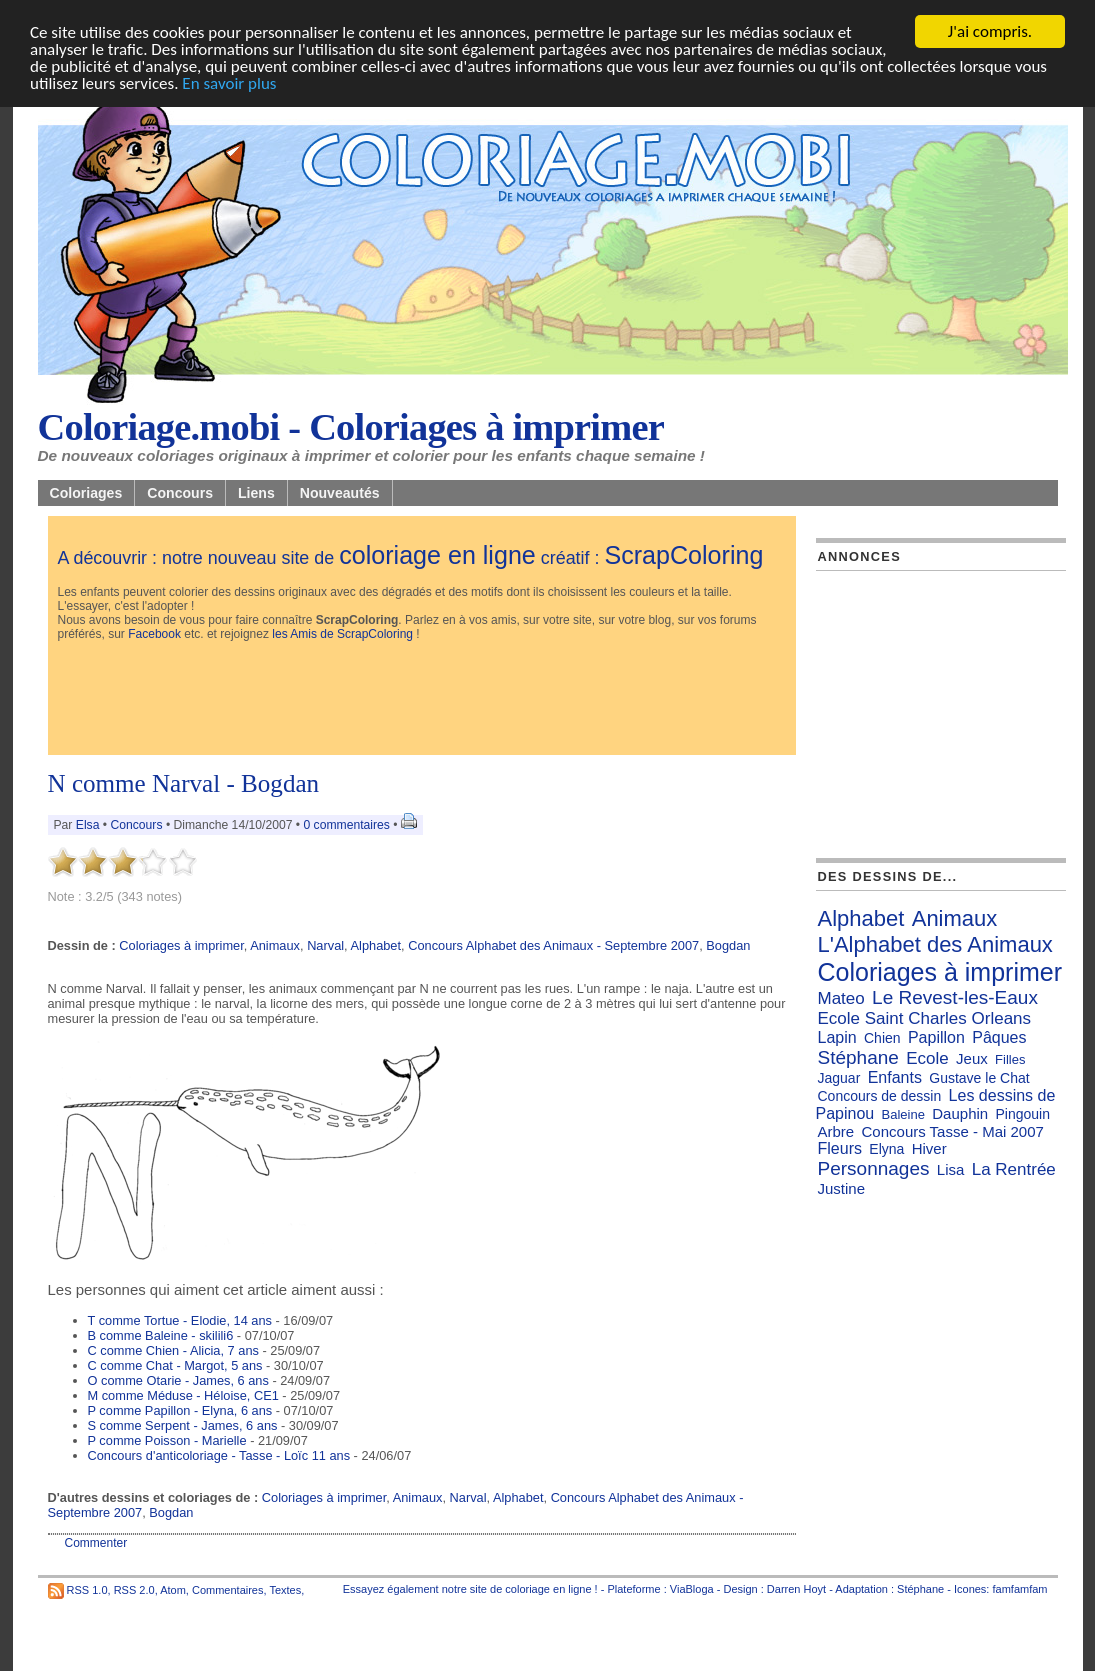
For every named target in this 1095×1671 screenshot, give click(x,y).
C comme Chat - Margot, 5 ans (175, 1365)
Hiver (929, 1148)
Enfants (895, 1077)
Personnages (874, 1168)
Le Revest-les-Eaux (955, 997)
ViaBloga (692, 1589)
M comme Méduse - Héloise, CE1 (183, 1395)
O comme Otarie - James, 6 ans (178, 1380)
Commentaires (228, 1590)
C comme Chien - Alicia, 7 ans (173, 1350)
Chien (882, 1038)
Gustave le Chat (979, 1078)
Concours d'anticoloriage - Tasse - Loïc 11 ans (219, 1455)
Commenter (96, 1543)
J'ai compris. (990, 31)
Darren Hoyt (796, 1589)
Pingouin (1023, 1114)
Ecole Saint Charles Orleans (925, 1018)
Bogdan (728, 945)
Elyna (886, 1149)
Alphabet (376, 945)
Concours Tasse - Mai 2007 (953, 1131)
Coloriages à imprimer (181, 945)
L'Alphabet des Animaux (935, 944)
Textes (285, 1590)
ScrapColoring (683, 555)
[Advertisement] (422, 700)
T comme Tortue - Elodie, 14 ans (180, 1320)
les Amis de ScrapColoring (342, 634)
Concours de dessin (880, 1096)
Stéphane (858, 1057)
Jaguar (839, 1078)
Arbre (836, 1131)
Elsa (88, 825)
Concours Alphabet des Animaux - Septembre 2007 (553, 945)
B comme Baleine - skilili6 (161, 1335)
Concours (180, 493)
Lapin (837, 1037)
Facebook (154, 634)
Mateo (841, 998)
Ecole (927, 1058)
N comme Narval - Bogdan (184, 783)
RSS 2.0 (134, 1590)
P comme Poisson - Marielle (167, 1440)
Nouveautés (340, 493)
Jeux (972, 1058)
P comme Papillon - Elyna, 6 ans (180, 1410)
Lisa (951, 1169)
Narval (325, 945)
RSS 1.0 (87, 1590)
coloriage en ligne (437, 555)
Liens (256, 493)
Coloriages (86, 493)
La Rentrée (1014, 1169)
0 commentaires (348, 825)
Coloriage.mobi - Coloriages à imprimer (351, 427)
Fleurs (840, 1148)
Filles (1010, 1059)
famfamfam (1019, 1589)
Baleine (903, 1114)
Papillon (936, 1037)
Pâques (999, 1037)
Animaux (275, 945)
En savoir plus (229, 83)
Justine (842, 1188)
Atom (173, 1590)
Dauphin (960, 1113)
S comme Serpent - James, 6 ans (183, 1425)
